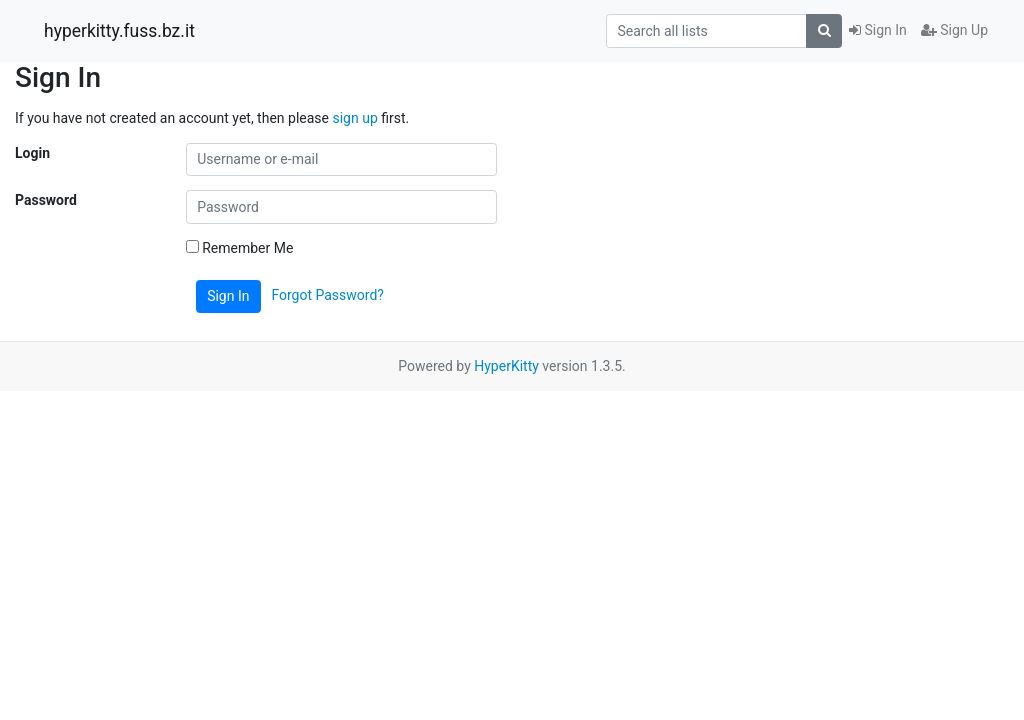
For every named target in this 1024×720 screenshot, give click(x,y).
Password (46, 200)
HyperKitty (506, 366)
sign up (354, 118)
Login (32, 153)
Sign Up (954, 30)
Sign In (878, 30)
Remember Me (240, 248)
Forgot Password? (327, 295)
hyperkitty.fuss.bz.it (119, 31)
